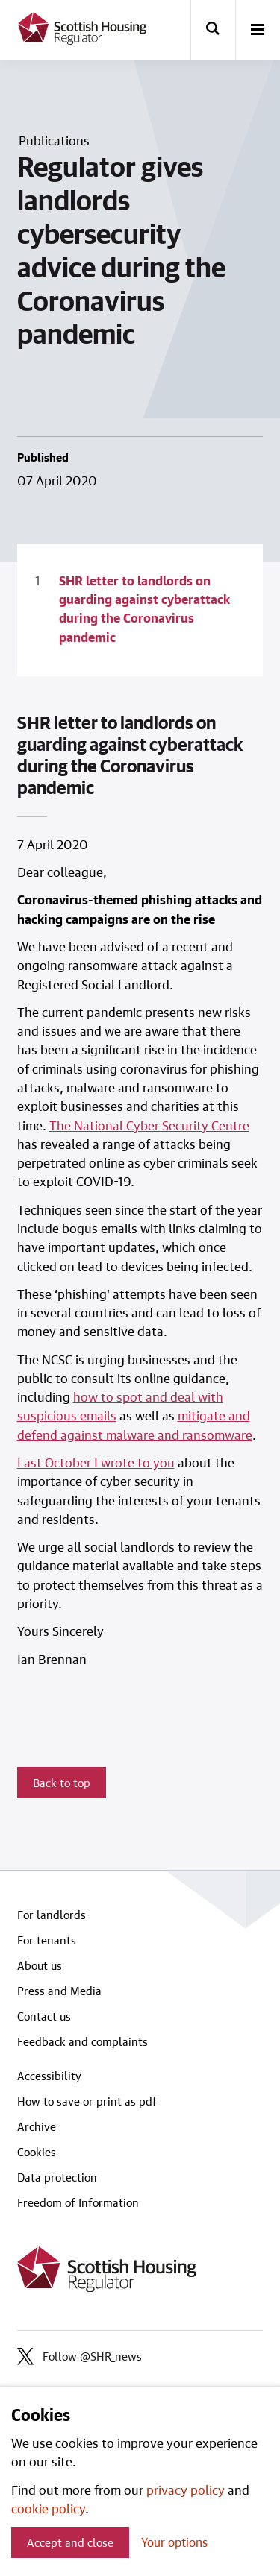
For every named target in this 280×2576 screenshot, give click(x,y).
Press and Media (59, 1990)
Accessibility (49, 2075)
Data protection (57, 2177)
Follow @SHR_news (79, 2356)
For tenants (46, 1940)
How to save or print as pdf (87, 2101)
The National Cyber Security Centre (149, 1125)
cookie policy (48, 2508)
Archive (36, 2126)
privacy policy (185, 2489)
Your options (174, 2542)
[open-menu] (257, 30)
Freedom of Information (78, 2202)
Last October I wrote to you (96, 1462)
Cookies (36, 2151)
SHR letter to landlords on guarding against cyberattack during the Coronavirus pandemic (144, 608)
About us (39, 1965)
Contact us (44, 2016)
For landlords (51, 1914)
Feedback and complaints (82, 2041)
